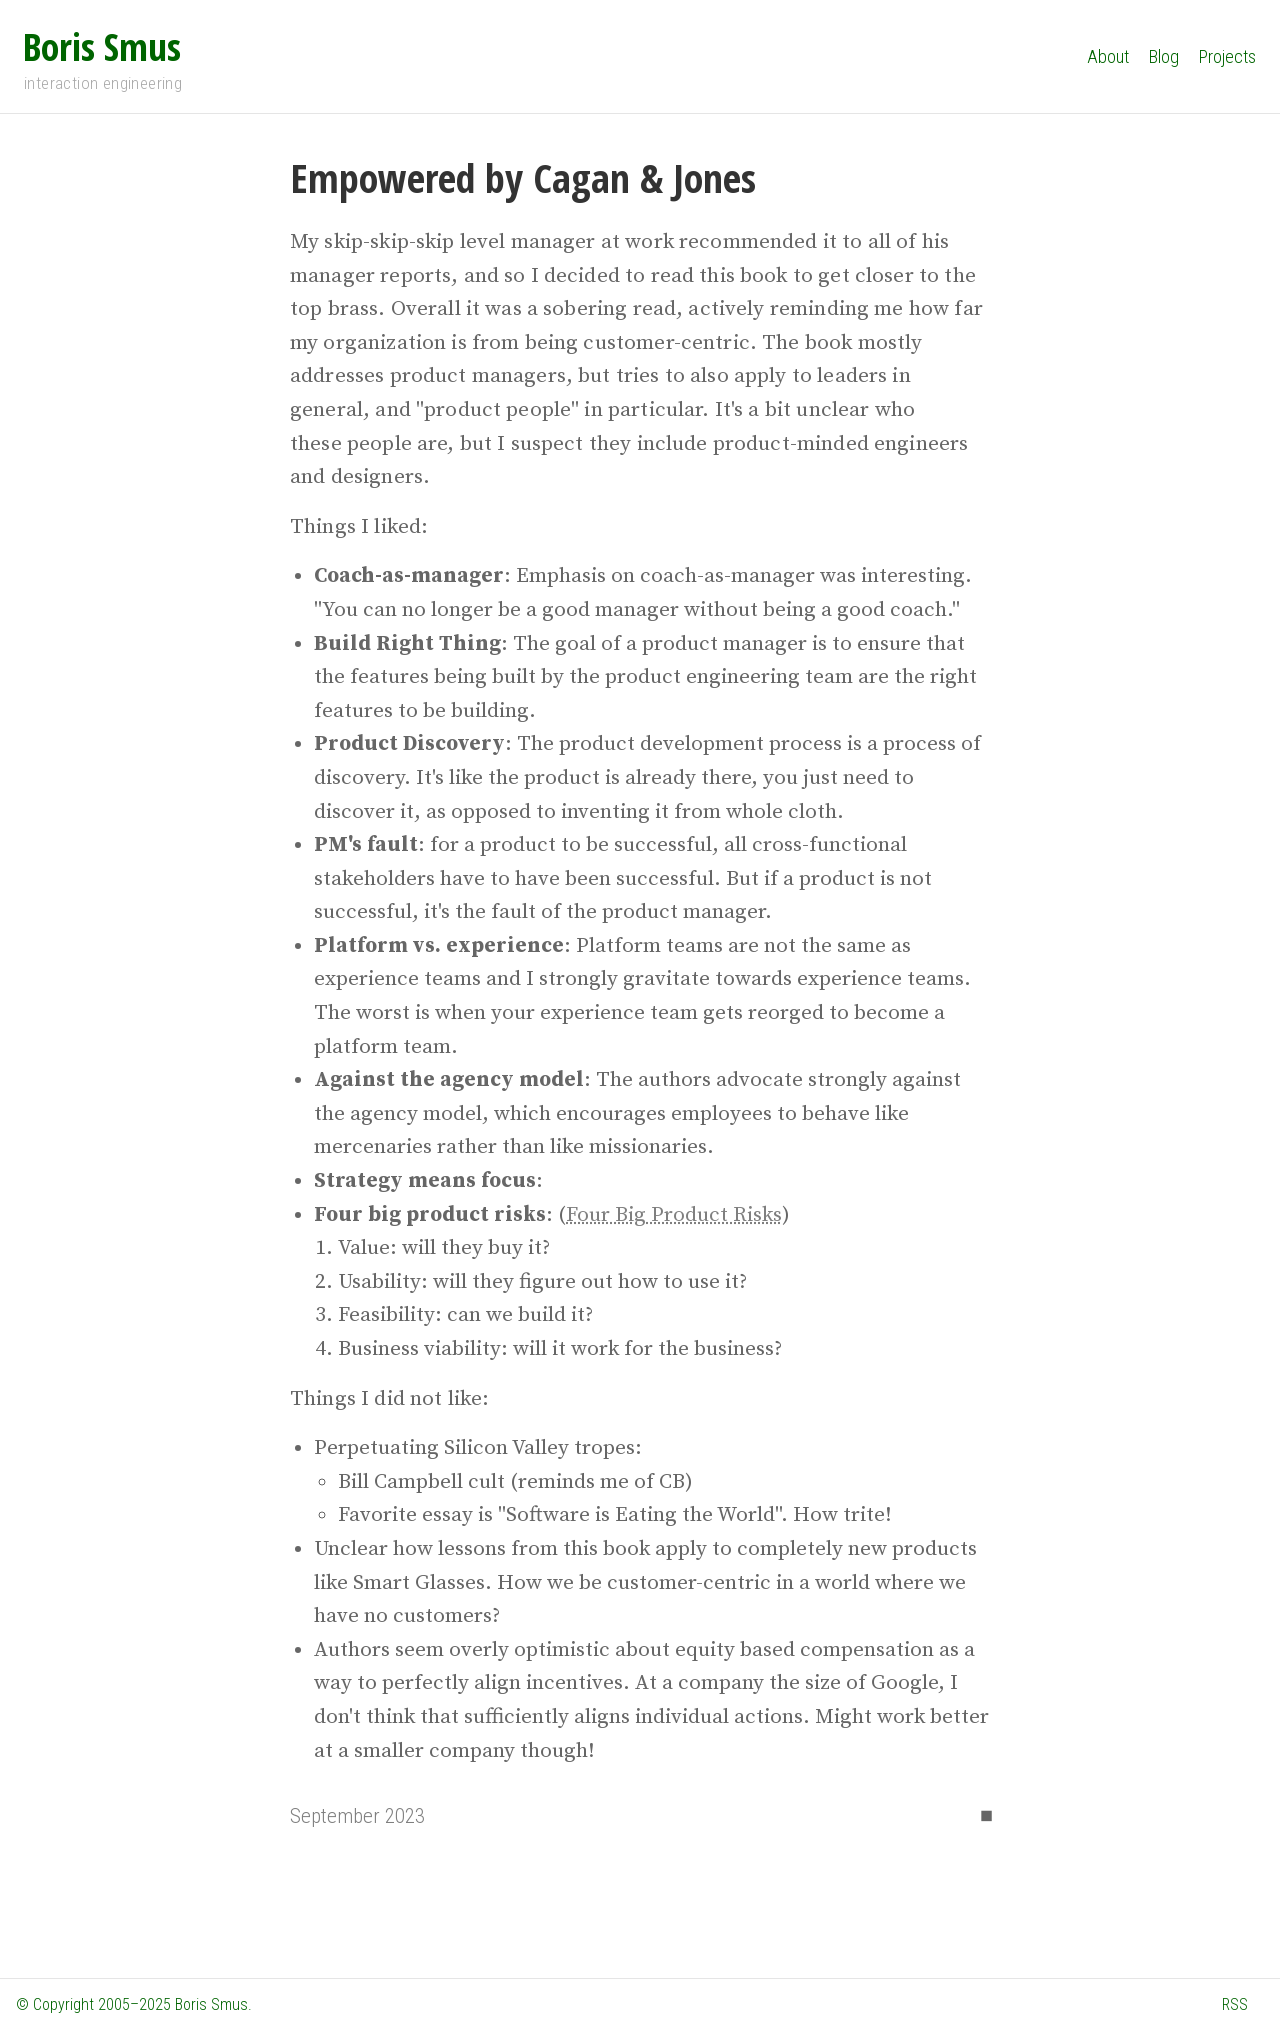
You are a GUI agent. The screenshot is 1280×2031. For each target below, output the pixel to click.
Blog (1164, 56)
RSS (1235, 2004)
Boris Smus (102, 46)
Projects (1227, 56)
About (1108, 56)
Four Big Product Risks (674, 1215)
